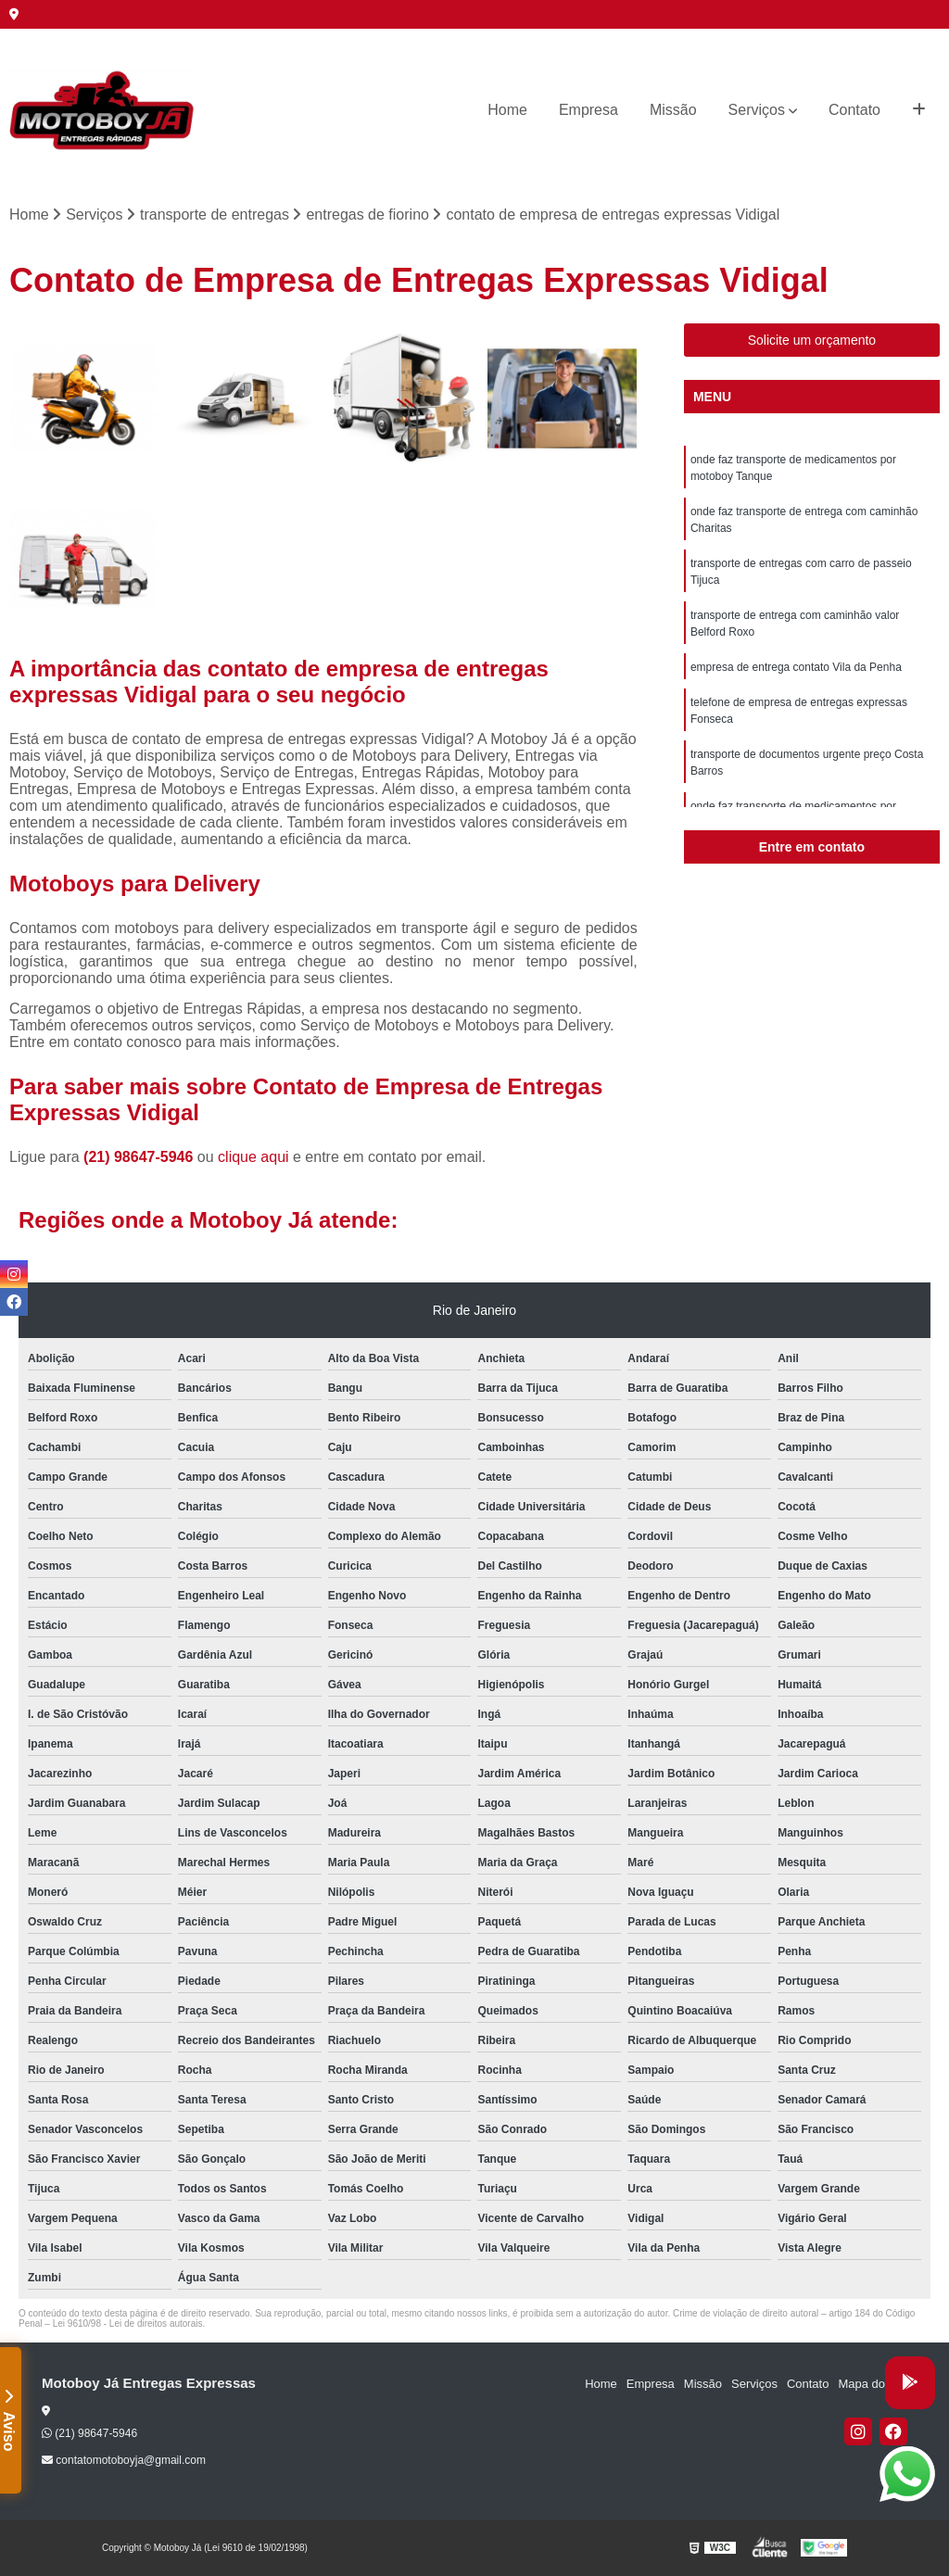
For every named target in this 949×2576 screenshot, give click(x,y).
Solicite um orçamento (812, 340)
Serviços (756, 110)
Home (507, 110)
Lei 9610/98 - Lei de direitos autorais (128, 2323)
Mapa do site (872, 2384)
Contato (854, 110)
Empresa (588, 110)
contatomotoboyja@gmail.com (124, 2460)
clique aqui (253, 1157)
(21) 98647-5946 (140, 1157)
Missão (673, 110)
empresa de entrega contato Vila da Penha (796, 667)
